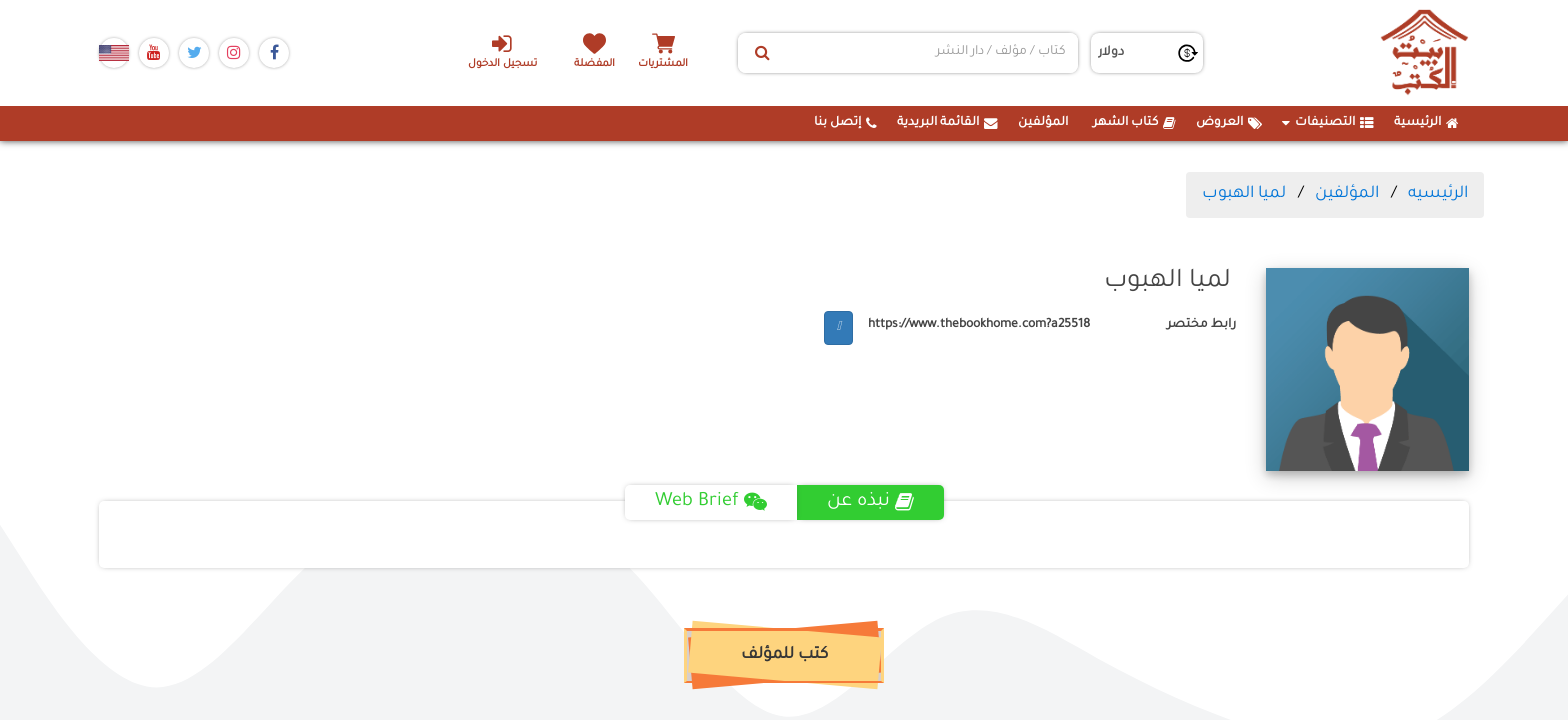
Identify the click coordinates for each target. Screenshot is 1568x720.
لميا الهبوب (1244, 194)
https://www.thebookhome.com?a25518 (979, 325)
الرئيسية (1426, 123)
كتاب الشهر (1134, 123)
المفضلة (594, 64)
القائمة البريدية (947, 123)
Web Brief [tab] (711, 502)
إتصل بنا (845, 123)
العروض (1229, 123)
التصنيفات (1328, 123)
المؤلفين (1043, 123)
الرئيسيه (1438, 194)
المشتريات (663, 64)
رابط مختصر (1201, 325)
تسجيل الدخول (502, 51)
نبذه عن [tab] (870, 502)
